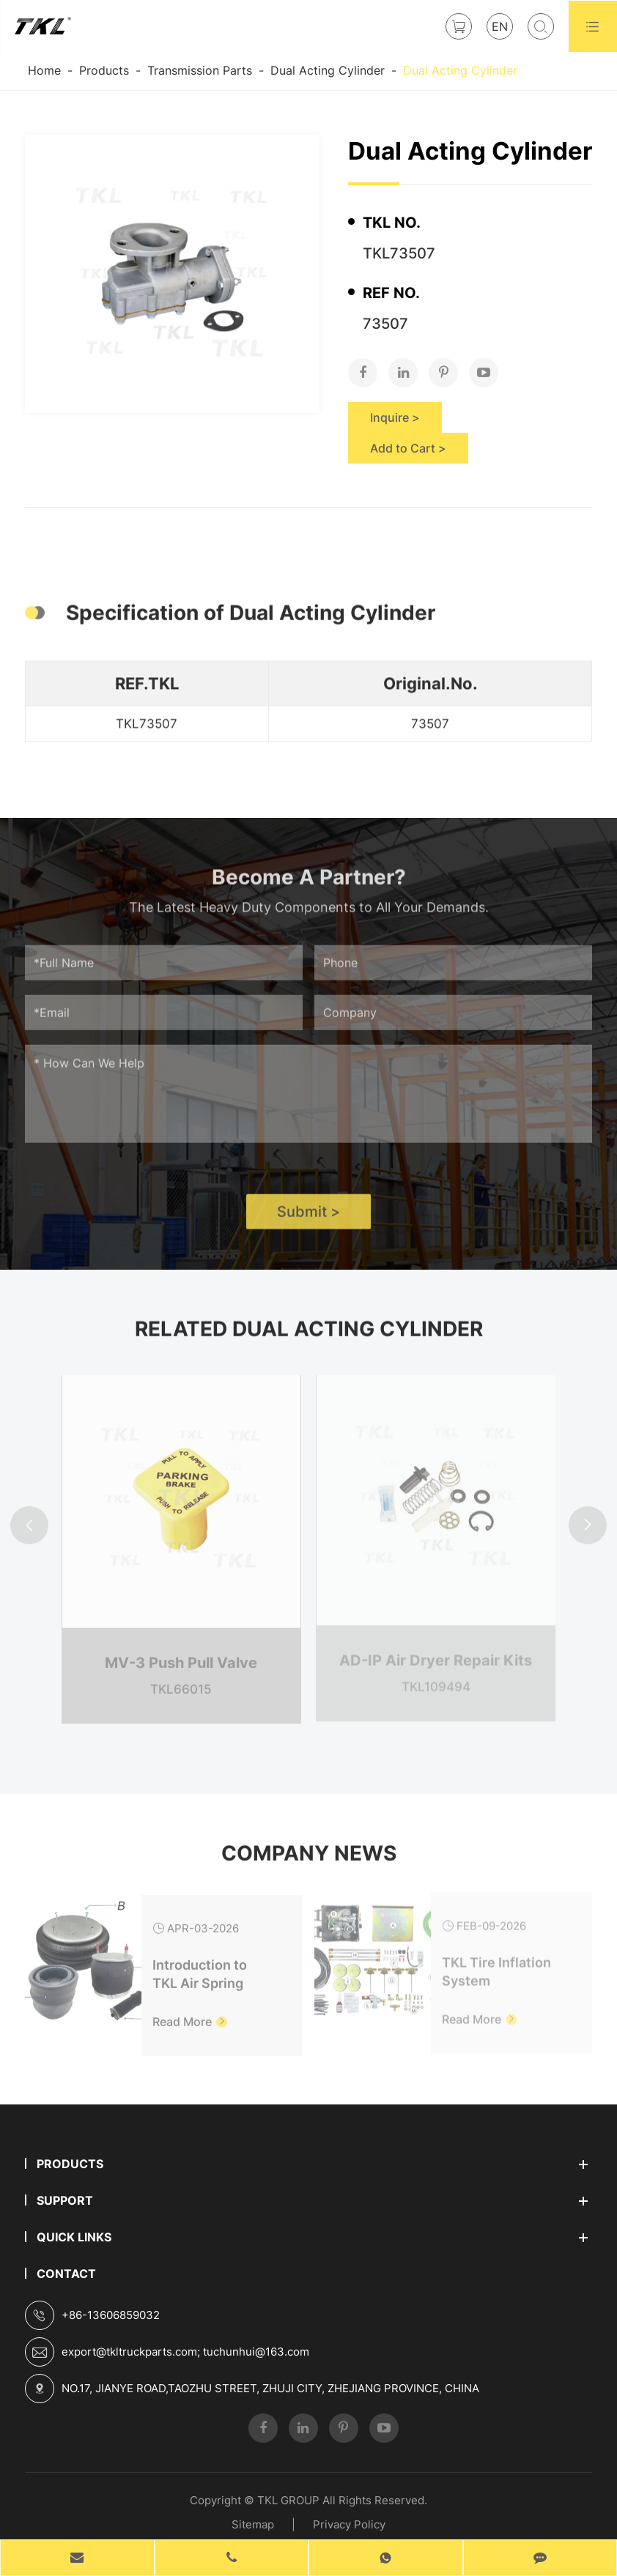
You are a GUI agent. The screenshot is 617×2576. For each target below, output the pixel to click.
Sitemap (253, 2524)
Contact (66, 2273)
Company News (308, 1861)
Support (65, 2200)
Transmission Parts (199, 70)
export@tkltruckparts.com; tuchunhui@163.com (185, 2352)
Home (44, 70)
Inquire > (395, 417)
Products (104, 70)
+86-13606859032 (111, 2315)
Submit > (308, 1220)
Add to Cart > (408, 448)
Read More (189, 2012)
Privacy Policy (349, 2524)
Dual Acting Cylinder (327, 70)
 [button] (29, 1525)
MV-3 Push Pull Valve (181, 1653)
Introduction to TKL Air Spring (199, 1964)
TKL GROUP (288, 2500)
